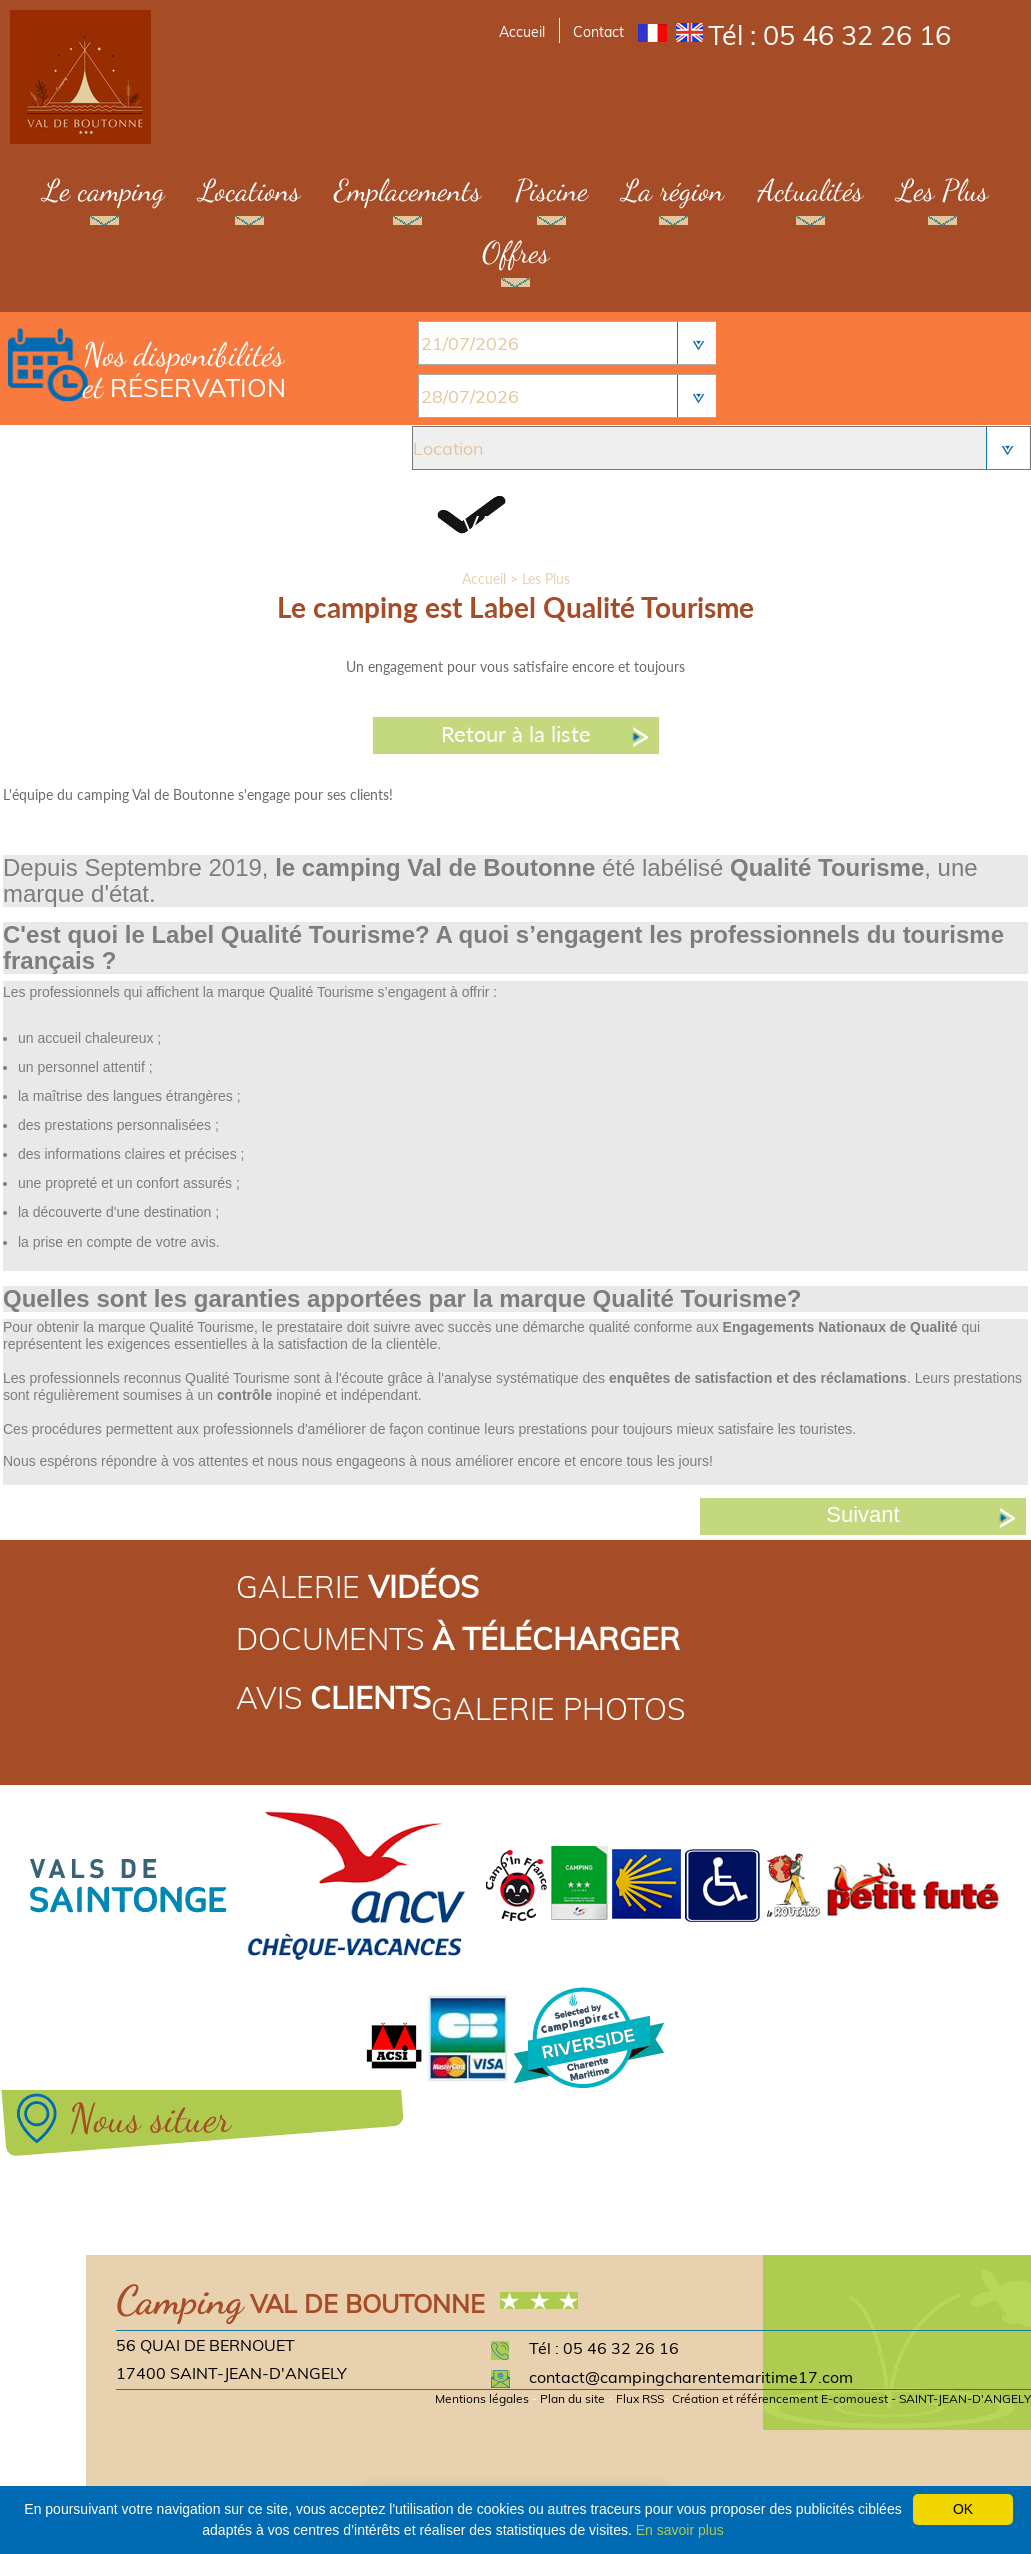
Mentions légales (482, 2398)
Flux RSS (640, 2398)
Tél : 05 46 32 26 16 (829, 35)
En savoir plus (680, 2530)
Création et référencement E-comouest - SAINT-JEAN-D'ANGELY (851, 2398)
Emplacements (407, 190)
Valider (512, 524)
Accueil (522, 32)
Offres (515, 252)
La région (673, 190)
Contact (598, 32)
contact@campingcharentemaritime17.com (691, 2377)
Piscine (551, 190)
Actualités (810, 190)
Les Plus (942, 190)
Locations (249, 190)
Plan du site (572, 2398)
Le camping (104, 190)
